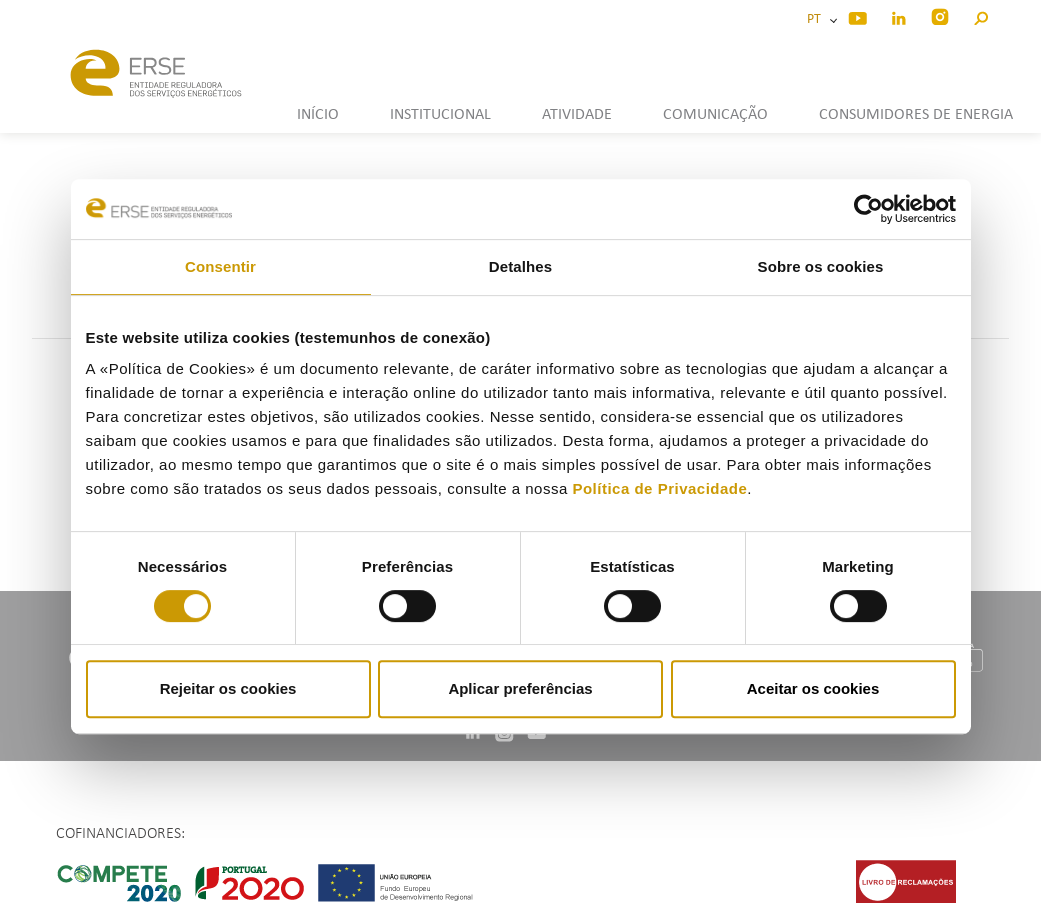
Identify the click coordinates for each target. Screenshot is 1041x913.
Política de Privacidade (659, 488)
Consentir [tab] (220, 266)
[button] (980, 15)
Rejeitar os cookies (228, 688)
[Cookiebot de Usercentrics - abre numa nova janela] (868, 209)
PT (817, 19)
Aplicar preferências (520, 688)
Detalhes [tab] (520, 266)
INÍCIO (318, 115)
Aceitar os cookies (813, 688)
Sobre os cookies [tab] (821, 266)
